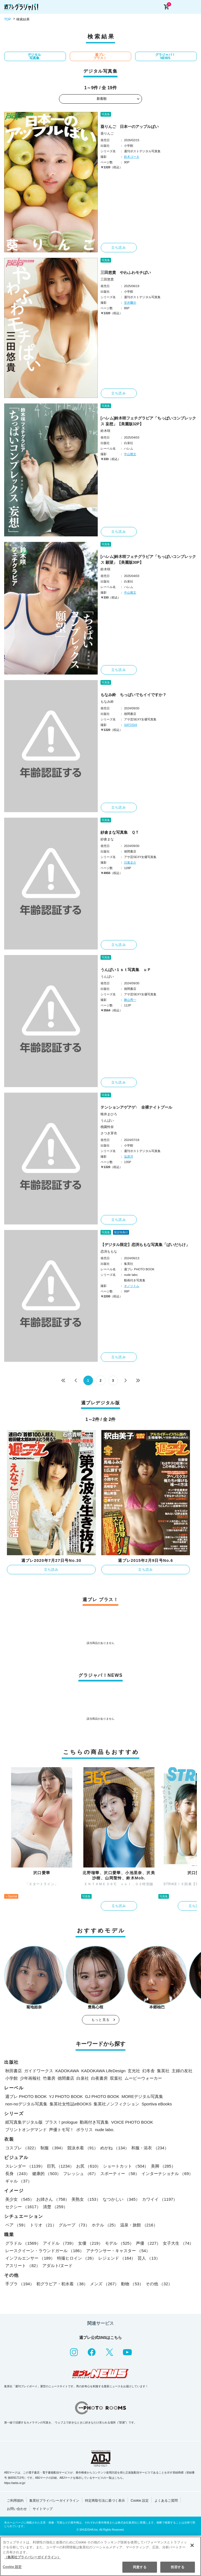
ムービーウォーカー (143, 2078)
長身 (17, 2173)
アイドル (59, 2243)
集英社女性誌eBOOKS (71, 2104)
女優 (90, 2243)
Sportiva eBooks (156, 2104)
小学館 (11, 2078)
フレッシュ (80, 2173)
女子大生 (178, 2243)
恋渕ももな (109, 1251)
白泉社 (82, 2078)
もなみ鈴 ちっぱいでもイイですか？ (133, 694)
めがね (114, 2147)
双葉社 (116, 2078)
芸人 (149, 2258)
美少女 (19, 2199)
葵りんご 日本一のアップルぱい (130, 126)
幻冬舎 (148, 2070)
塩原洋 (128, 1156)
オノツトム (131, 1285)
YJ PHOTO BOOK (66, 2096)
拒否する (177, 2567)
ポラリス (84, 2129)
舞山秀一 (130, 999)
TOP (7, 19)
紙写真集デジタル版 (24, 2122)
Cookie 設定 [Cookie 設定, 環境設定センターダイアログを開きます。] (12, 2567)
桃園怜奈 (107, 1127)
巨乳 (60, 2166)
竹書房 (49, 2078)
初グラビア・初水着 (62, 2283)
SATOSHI (130, 724)
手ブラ (19, 2283)
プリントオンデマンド (26, 2129)
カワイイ (159, 2199)
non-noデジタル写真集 (26, 2104)
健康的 (46, 2173)
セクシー (23, 2206)
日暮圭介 (130, 862)
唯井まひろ (109, 1114)
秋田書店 (13, 2070)
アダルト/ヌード (57, 2265)
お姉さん (52, 2199)
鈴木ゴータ (131, 156)
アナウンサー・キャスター (118, 2250)
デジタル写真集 (34, 56)
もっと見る (100, 2020)
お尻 (88, 2166)
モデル (119, 2243)
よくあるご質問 (166, 2500)
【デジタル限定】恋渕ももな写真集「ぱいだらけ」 (145, 1244)
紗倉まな (107, 839)
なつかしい (121, 2199)
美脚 (163, 2166)
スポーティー (119, 2173)
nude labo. (104, 2129)
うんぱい (107, 977)
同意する (139, 2567)
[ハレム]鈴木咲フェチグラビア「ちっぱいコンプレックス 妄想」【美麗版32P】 (148, 421)
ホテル (105, 2225)
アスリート (22, 2265)
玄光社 (134, 2070)
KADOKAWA (67, 2070)
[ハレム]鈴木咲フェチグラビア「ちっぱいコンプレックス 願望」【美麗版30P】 (148, 559)
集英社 (163, 2070)
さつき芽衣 (109, 1133)
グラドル (23, 2243)
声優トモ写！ (61, 2129)
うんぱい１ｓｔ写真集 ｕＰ (126, 969)
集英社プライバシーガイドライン (54, 2500)
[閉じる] (192, 2545)
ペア (16, 2225)
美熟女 (85, 2199)
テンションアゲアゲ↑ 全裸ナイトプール (136, 1107)
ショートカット (125, 2166)
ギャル (18, 2181)
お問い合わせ (17, 2509)
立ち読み (118, 248)
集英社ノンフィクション (116, 2104)
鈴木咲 (105, 431)
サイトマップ (43, 2509)
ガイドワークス (38, 2070)
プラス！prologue (61, 2122)
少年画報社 (30, 2078)
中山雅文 (130, 454)
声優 (148, 2243)
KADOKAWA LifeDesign (103, 2070)
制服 (52, 2147)
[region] (100, 2556)
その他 (159, 2283)
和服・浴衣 (149, 2147)
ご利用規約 (15, 2500)
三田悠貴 (107, 279)
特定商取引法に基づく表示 (105, 2500)
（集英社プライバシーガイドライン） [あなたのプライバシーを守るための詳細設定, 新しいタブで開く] (32, 2557)
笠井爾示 (130, 302)
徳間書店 (66, 2078)
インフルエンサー (30, 2258)
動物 (132, 2283)
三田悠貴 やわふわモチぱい (126, 272)
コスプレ (21, 2147)
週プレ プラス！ (100, 56)
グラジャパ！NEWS (165, 56)
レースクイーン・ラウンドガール (44, 2250)
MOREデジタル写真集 (142, 2096)
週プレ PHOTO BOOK (26, 2096)
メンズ (104, 2283)
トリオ (43, 2225)
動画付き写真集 (94, 2122)
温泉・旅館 (138, 2225)
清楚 (55, 2206)
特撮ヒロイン (76, 2258)
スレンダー (25, 2166)
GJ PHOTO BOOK (102, 2096)
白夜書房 (99, 2078)
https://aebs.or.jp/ (14, 2483)
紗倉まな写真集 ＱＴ (120, 832)
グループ (74, 2225)
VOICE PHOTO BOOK (132, 2122)
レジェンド (116, 2258)
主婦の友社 (182, 2070)
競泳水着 (82, 2147)
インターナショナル (167, 2173)
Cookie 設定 (140, 2500)
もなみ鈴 (107, 702)
